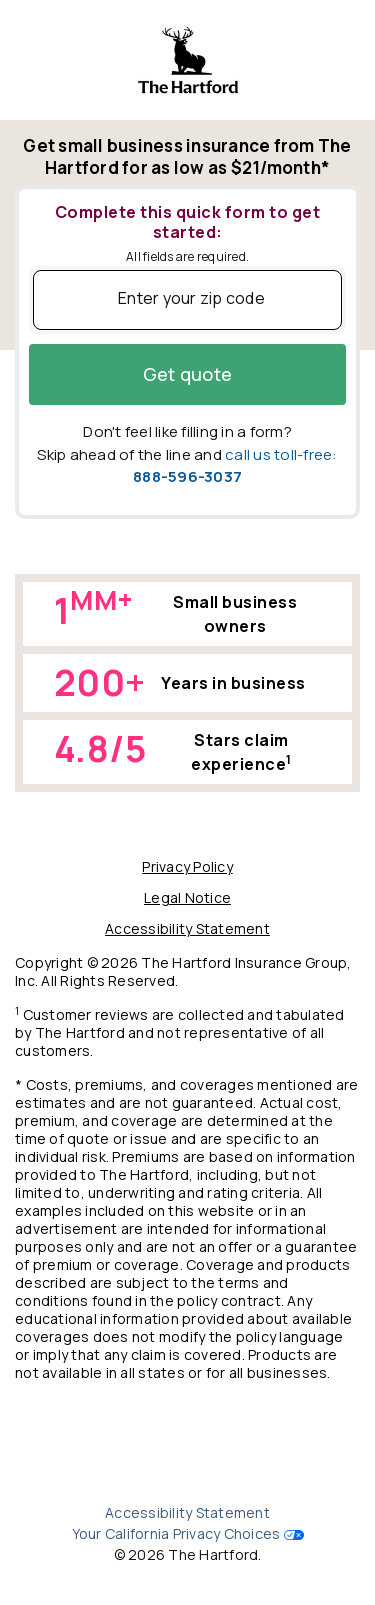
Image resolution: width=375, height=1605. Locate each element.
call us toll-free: (235, 466)
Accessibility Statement (187, 928)
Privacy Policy (187, 866)
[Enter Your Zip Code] (187, 300)
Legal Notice (187, 897)
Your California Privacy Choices (176, 1533)
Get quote (187, 374)
